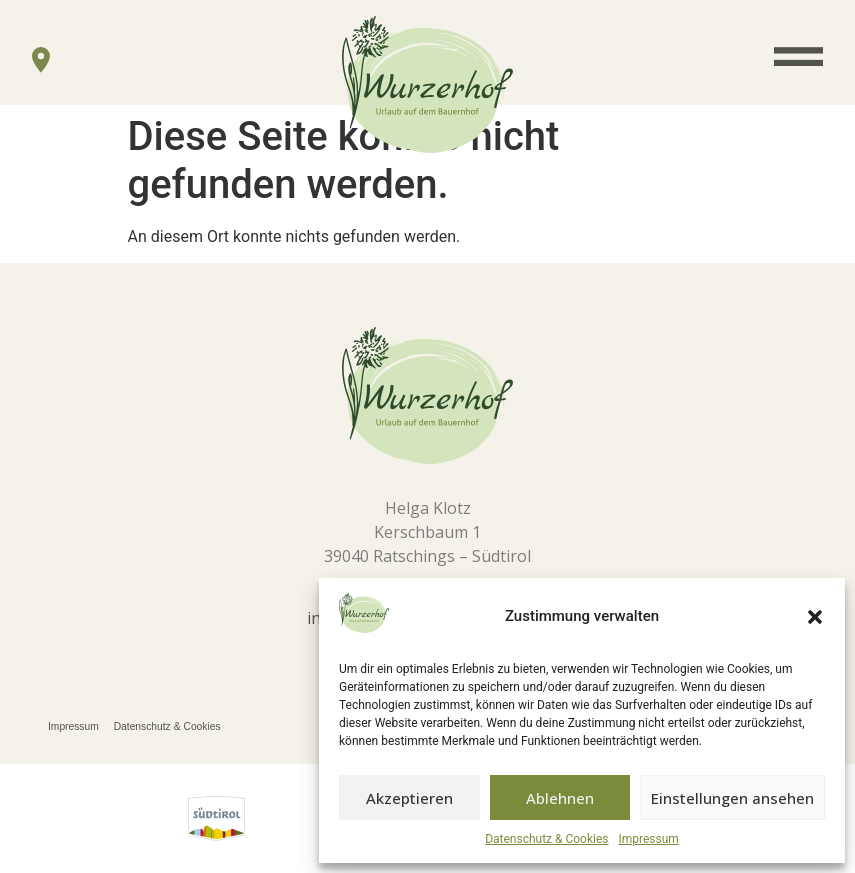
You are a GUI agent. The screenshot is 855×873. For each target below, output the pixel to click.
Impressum (649, 839)
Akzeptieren (409, 798)
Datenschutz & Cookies (546, 839)
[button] (815, 617)
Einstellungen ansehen (732, 798)
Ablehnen (560, 798)
